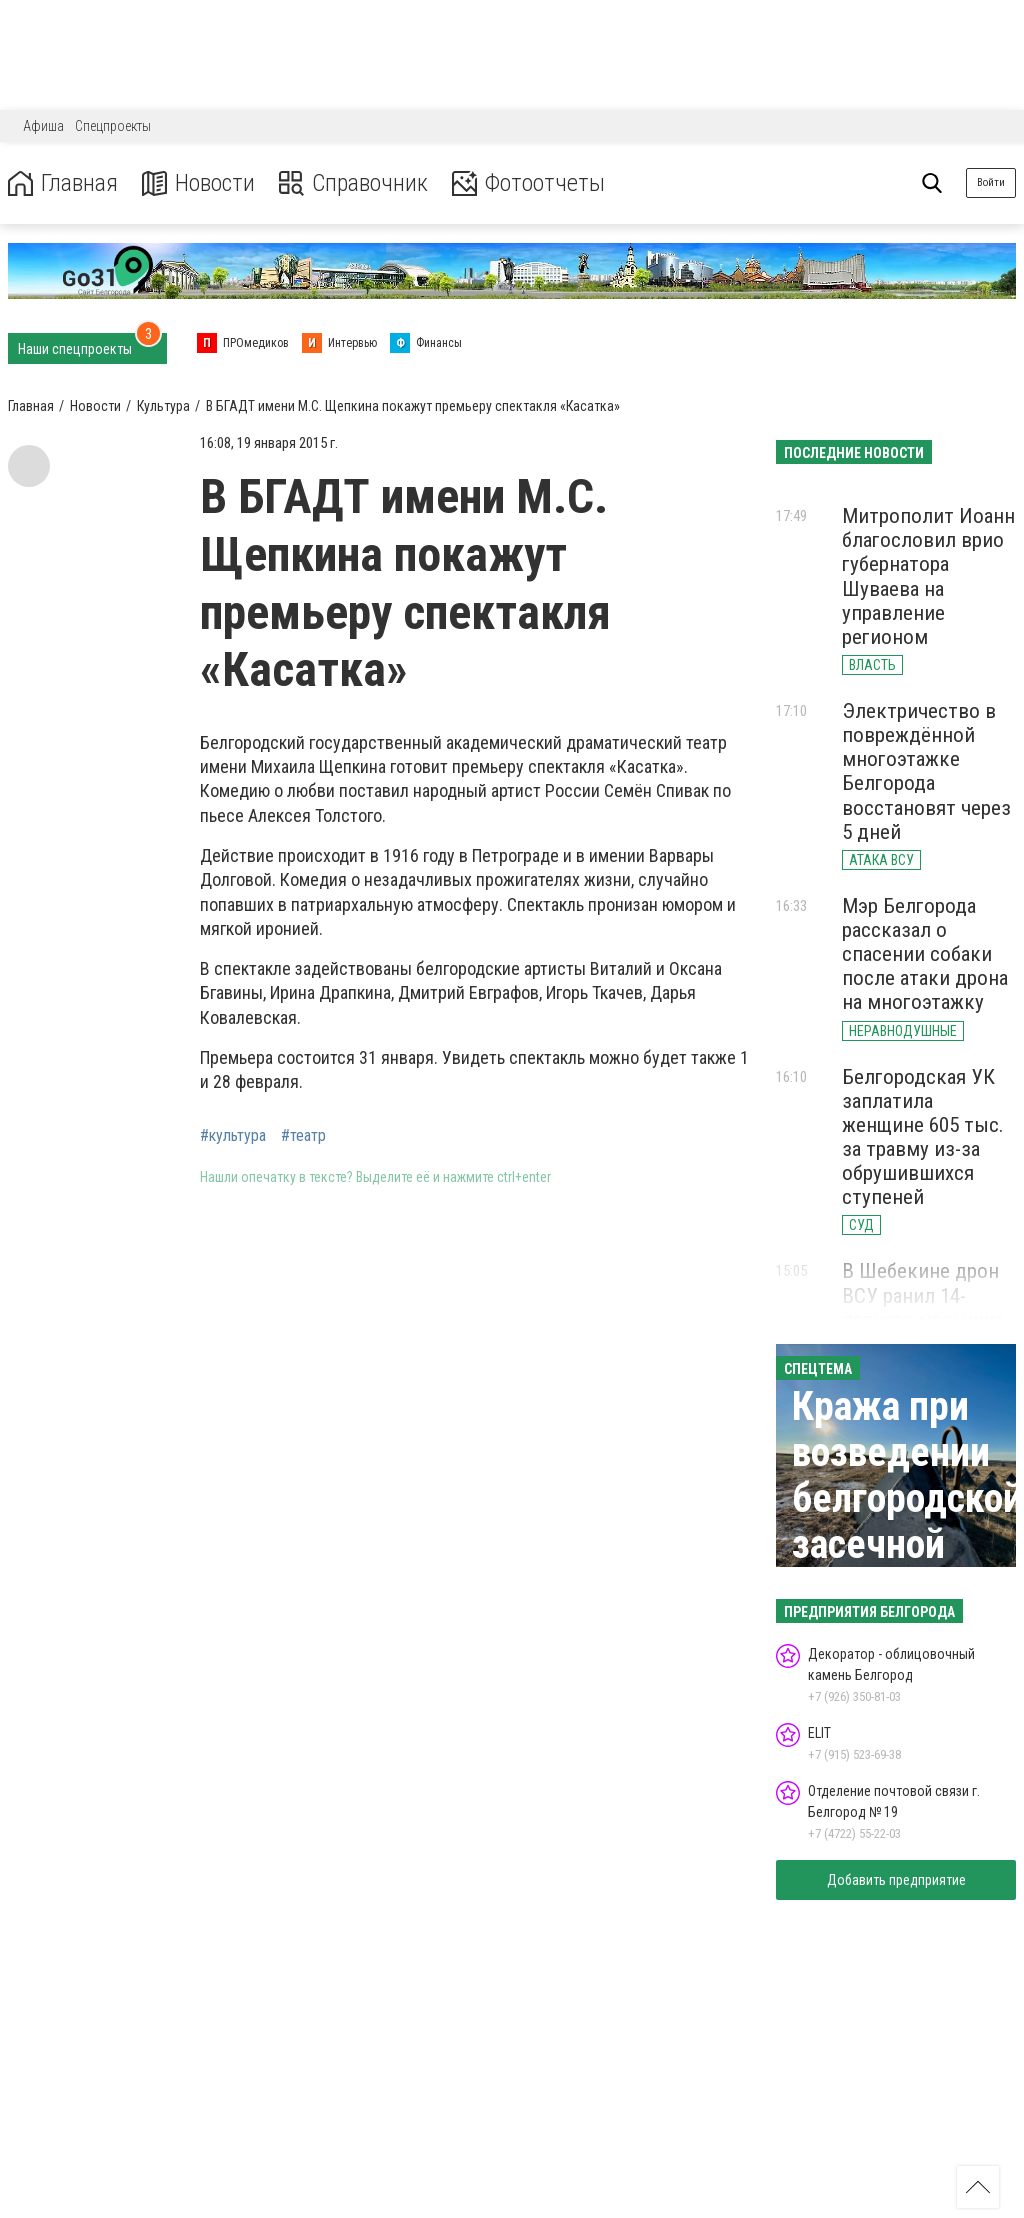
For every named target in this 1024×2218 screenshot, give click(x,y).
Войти (991, 182)
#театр (303, 1136)
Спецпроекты (113, 126)
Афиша (43, 126)
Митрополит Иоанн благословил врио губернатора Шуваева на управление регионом (928, 576)
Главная (63, 183)
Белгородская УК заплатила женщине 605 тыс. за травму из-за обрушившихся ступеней (923, 1137)
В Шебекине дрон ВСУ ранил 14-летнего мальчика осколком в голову (928, 1307)
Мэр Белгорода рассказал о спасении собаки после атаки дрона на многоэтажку (925, 954)
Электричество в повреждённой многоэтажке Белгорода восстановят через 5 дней (926, 771)
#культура (233, 1136)
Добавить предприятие (896, 1880)
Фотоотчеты (528, 183)
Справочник (353, 183)
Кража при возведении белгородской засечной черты (907, 1498)
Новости (198, 183)
